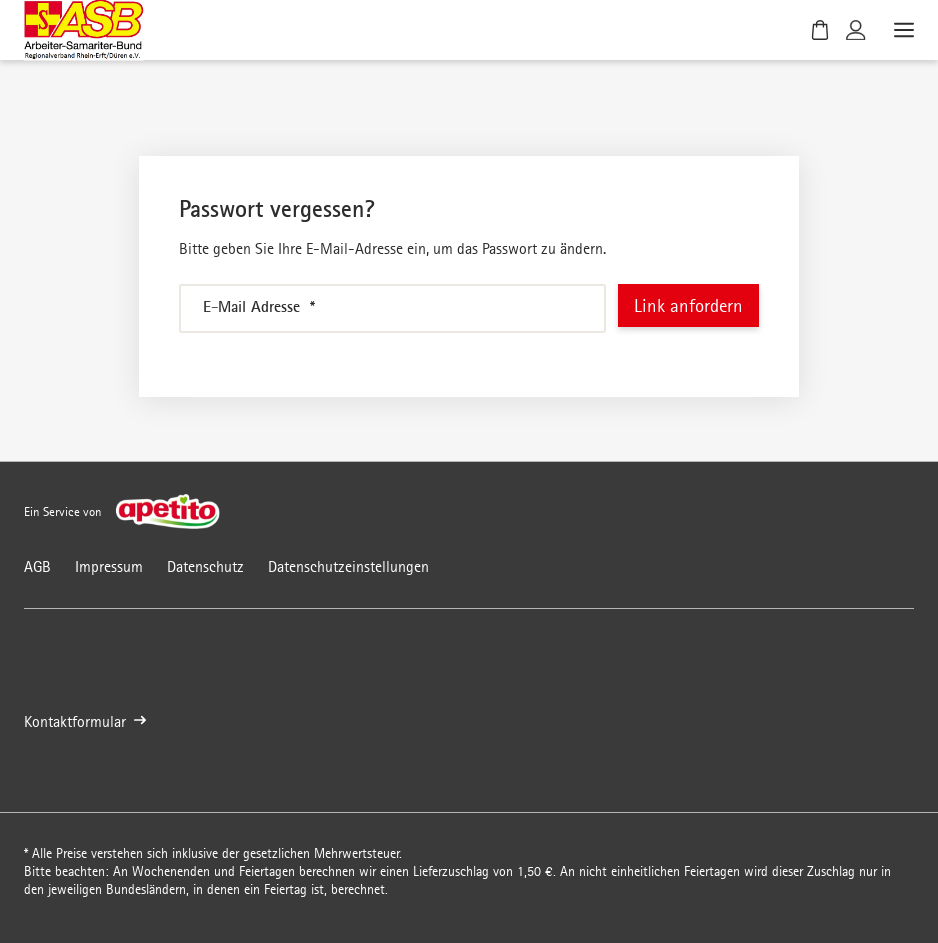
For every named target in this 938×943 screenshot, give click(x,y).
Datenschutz (205, 566)
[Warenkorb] (820, 30)
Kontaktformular (85, 722)
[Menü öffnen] (902, 30)
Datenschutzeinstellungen (348, 566)
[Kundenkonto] (856, 30)
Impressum (109, 566)
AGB (37, 566)
